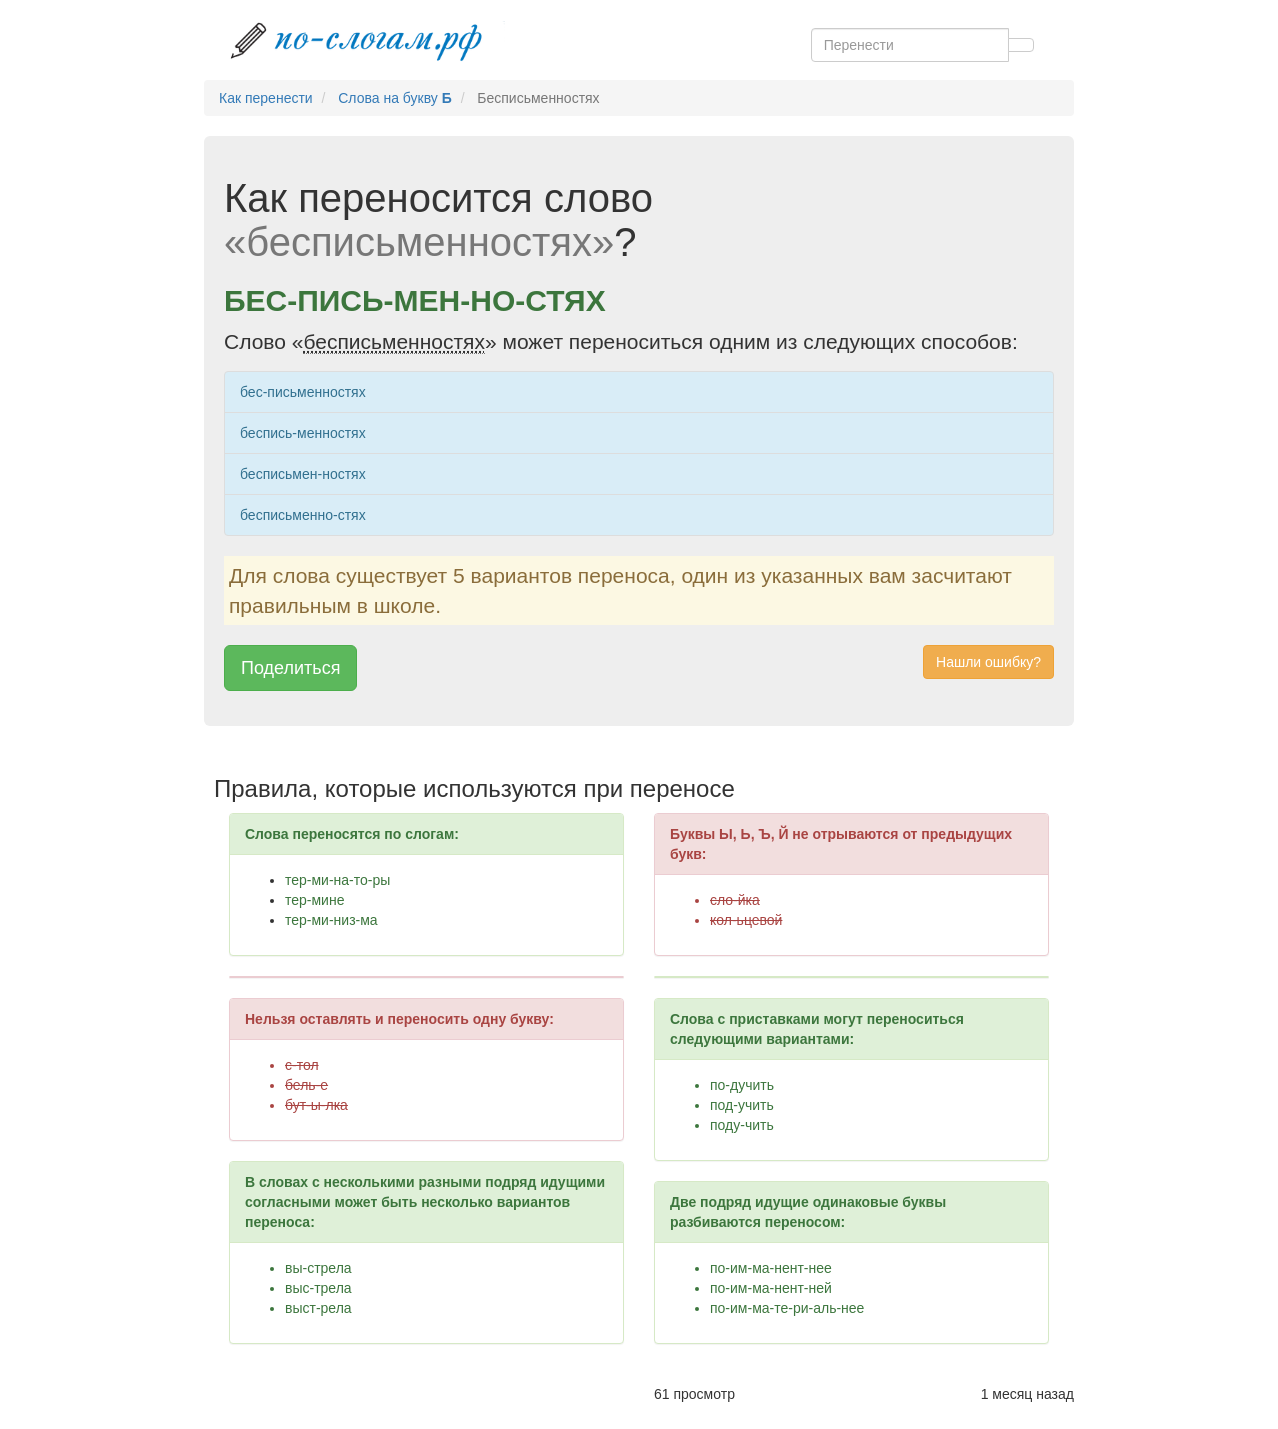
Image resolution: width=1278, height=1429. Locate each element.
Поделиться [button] (290, 668)
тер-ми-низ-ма (331, 920)
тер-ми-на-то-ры (337, 880)
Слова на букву (395, 98)
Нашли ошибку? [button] (988, 662)
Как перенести (266, 98)
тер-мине (314, 900)
